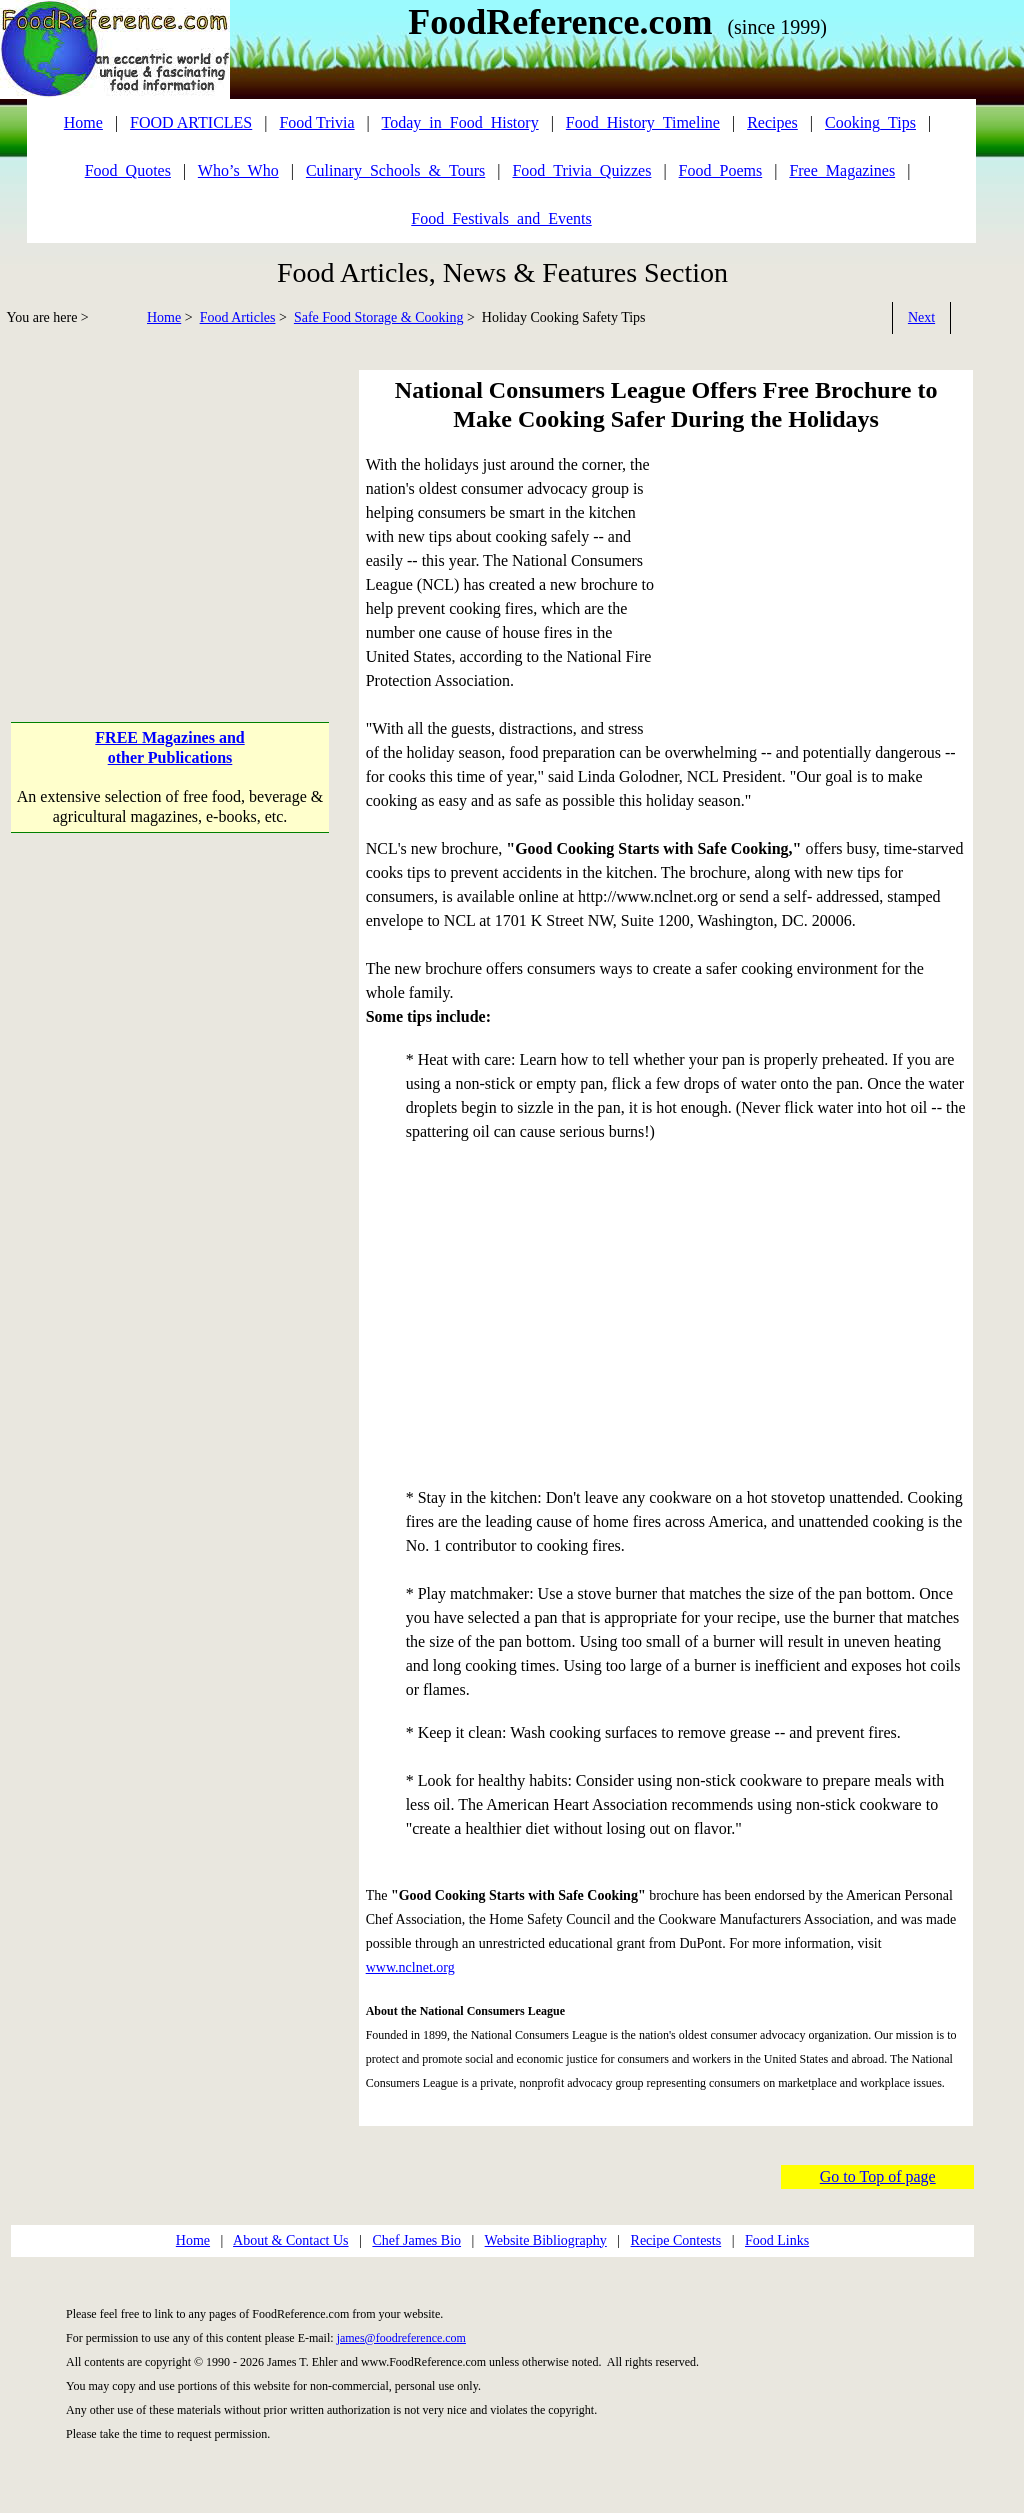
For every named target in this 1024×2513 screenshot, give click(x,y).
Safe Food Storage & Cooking (379, 317)
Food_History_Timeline (643, 122)
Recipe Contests (676, 2240)
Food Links (777, 2240)
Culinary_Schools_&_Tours (395, 170)
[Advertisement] (172, 510)
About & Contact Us (291, 2240)
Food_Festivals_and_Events (501, 218)
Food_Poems (721, 170)
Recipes (772, 122)
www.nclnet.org (410, 1967)
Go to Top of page (878, 2176)
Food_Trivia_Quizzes (581, 170)
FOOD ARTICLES (191, 122)
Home (164, 317)
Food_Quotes (128, 170)
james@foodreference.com (401, 2338)
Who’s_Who (238, 170)
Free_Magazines (842, 170)
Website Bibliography (546, 2240)
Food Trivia (316, 122)
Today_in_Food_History (460, 122)
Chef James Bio (416, 2240)
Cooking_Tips (870, 122)
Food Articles (238, 317)
